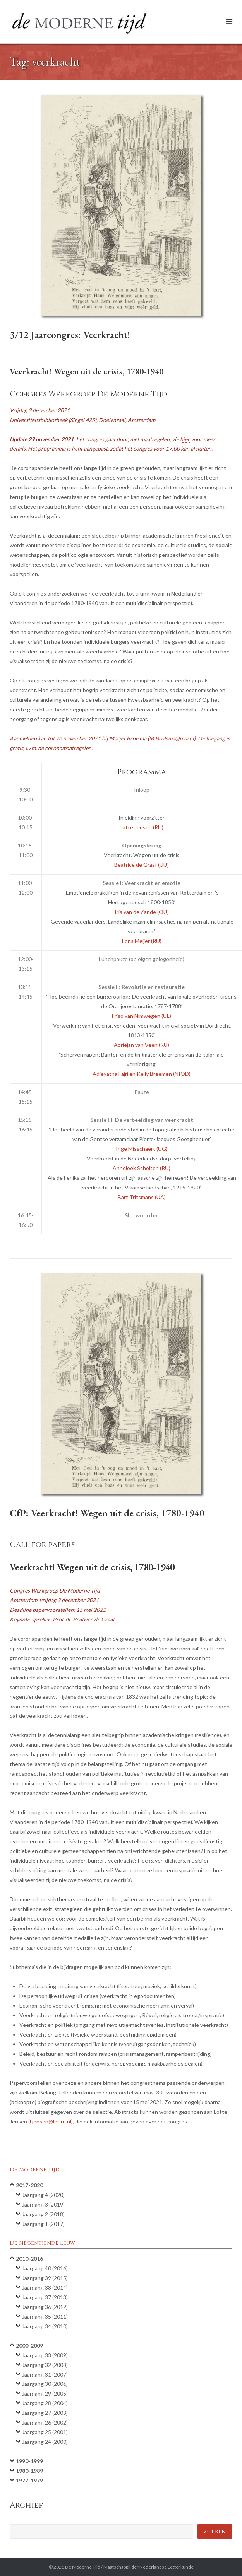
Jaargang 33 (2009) (45, 2355)
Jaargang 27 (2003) (45, 2412)
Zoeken (215, 2531)
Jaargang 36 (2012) (45, 2307)
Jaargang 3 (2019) (43, 2204)
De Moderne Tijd (82, 2567)
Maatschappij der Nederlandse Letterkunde (148, 2567)
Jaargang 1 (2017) (43, 2223)
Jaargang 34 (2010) (45, 2326)
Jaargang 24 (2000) (45, 2441)
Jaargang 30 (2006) (45, 2383)
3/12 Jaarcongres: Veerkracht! (70, 334)
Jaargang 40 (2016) (45, 2268)
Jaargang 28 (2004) (45, 2403)
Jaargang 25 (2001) (45, 2432)
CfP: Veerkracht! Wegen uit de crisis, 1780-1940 (107, 1513)
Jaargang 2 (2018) (43, 2214)
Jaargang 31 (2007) (45, 2374)
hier (185, 439)
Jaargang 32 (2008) (45, 2365)
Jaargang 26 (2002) (45, 2422)
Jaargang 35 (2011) (45, 2316)
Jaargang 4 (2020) (43, 2194)
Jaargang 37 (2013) (45, 2297)
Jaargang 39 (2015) (45, 2278)
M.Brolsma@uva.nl (171, 738)
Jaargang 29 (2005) (45, 2393)
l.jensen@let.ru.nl (50, 2121)
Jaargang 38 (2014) (45, 2287)
